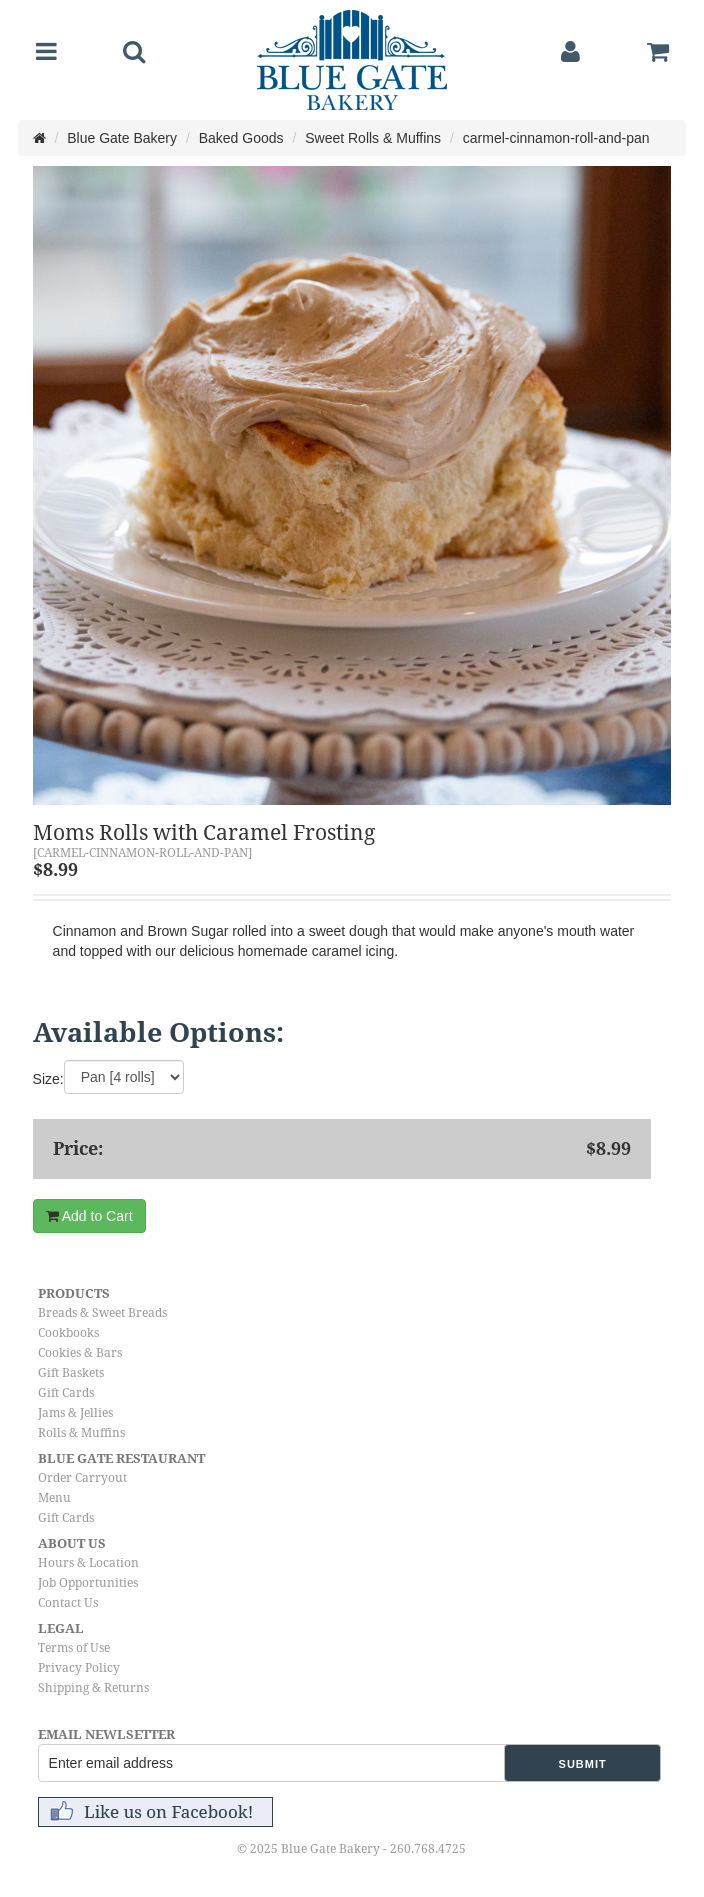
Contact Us (68, 1603)
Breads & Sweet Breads (102, 1313)
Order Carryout (82, 1478)
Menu (54, 1498)
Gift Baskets (71, 1373)
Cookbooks (68, 1333)
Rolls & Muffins (81, 1433)
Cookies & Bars (80, 1353)
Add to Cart (89, 1216)
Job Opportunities (88, 1583)
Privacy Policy (79, 1668)
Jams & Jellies (75, 1413)
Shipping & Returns (93, 1688)
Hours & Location (88, 1563)
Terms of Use (74, 1648)
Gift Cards (66, 1393)
